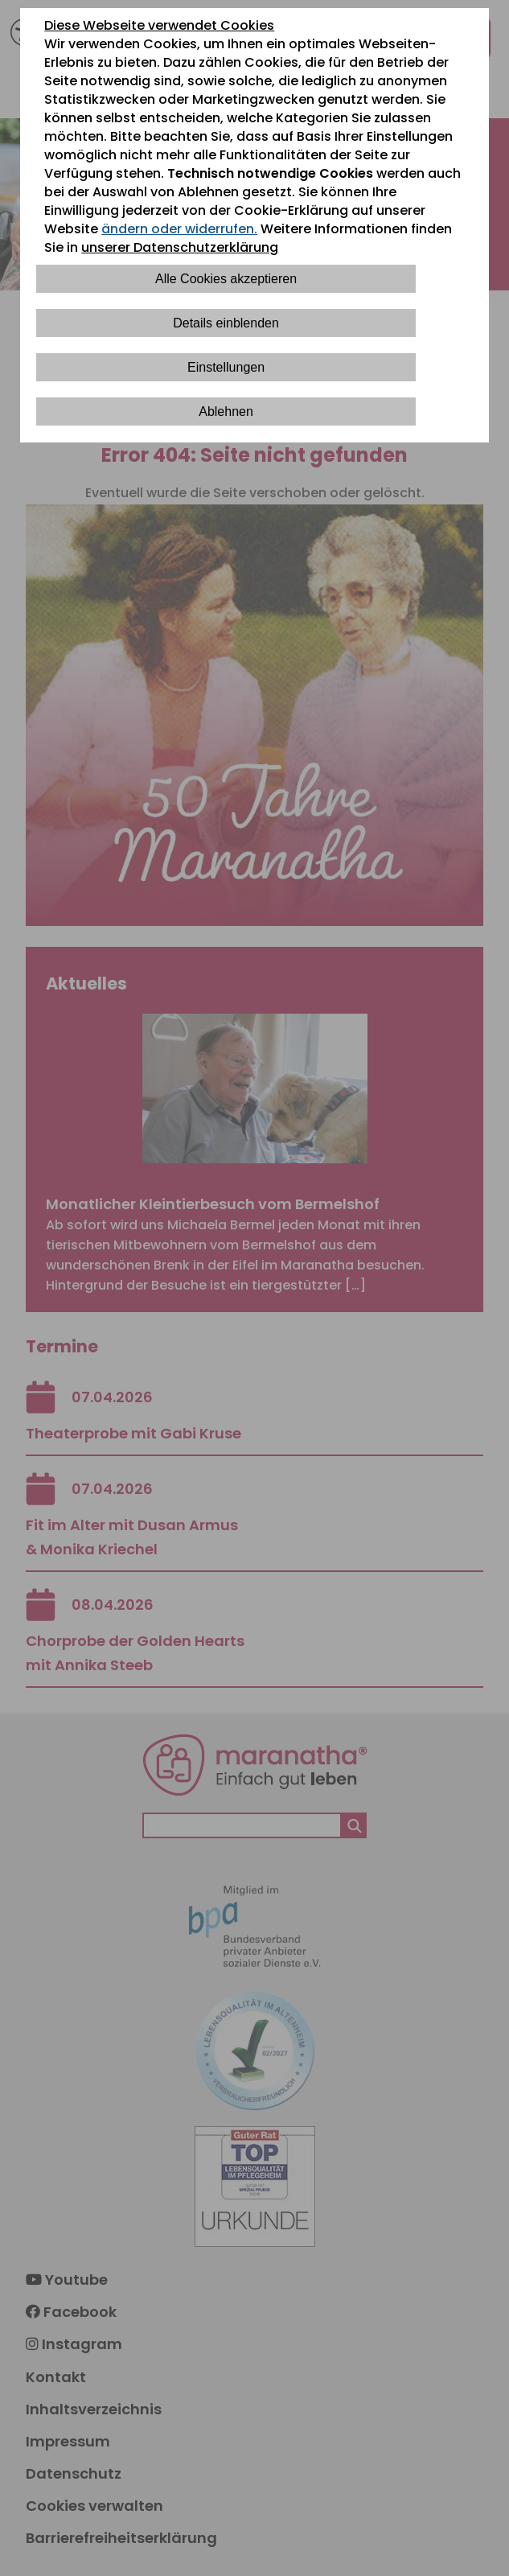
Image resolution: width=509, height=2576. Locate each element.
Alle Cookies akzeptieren (226, 279)
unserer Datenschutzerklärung (179, 247)
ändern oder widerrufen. (179, 229)
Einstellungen (226, 367)
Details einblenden (226, 323)
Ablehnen (226, 411)
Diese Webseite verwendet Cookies (159, 25)
